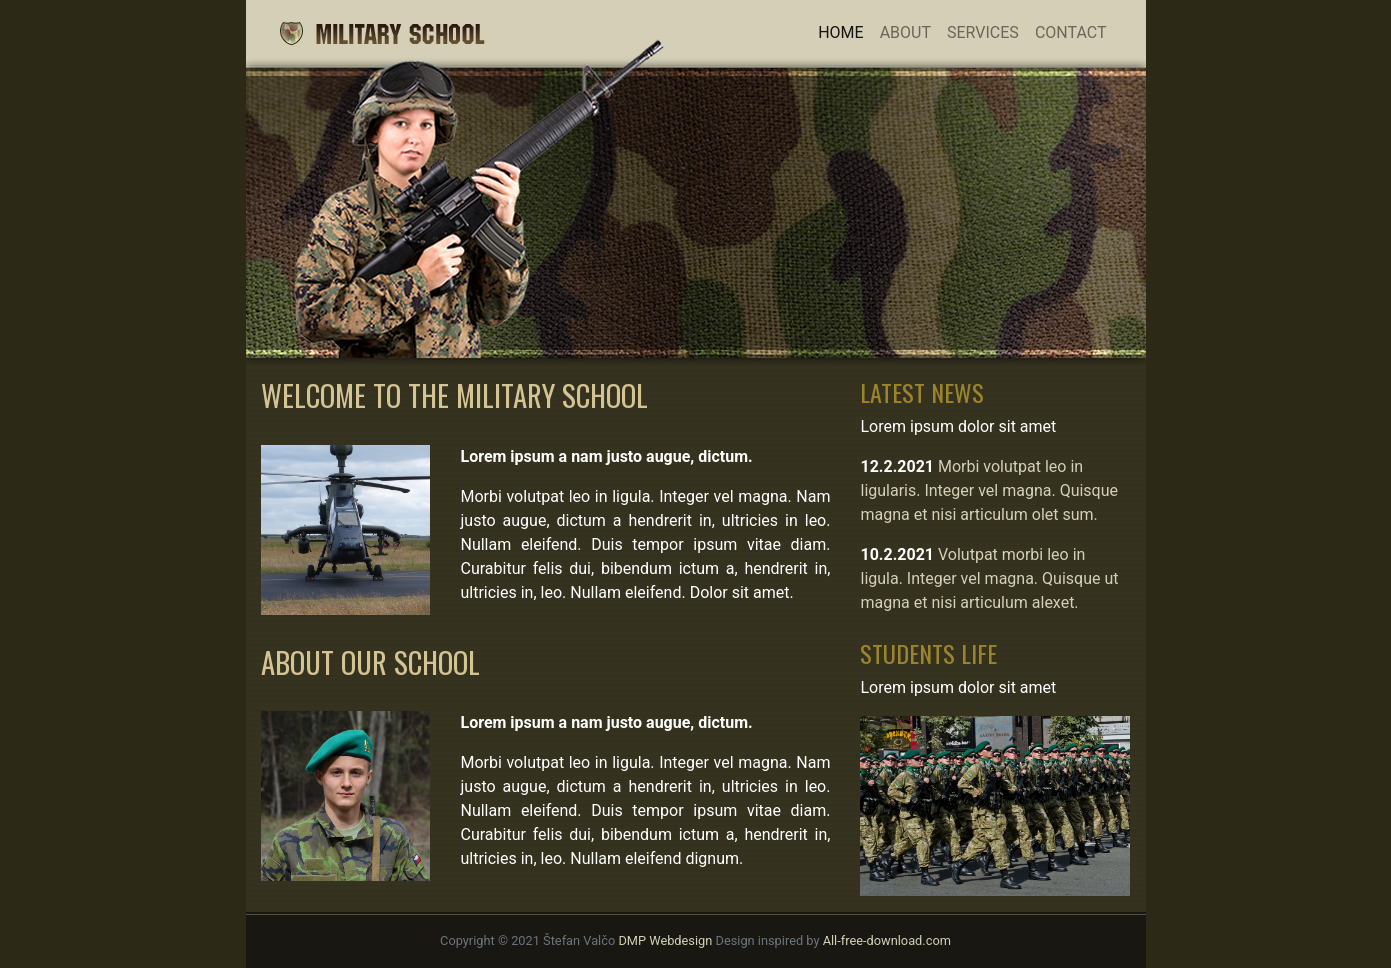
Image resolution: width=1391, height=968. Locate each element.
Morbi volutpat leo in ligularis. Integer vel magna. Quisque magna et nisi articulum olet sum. (989, 490)
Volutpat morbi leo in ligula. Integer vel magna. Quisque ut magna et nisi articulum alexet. (989, 578)
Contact (1071, 32)
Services (983, 32)
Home (844, 31)
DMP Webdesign (665, 940)
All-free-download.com (887, 940)
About (905, 32)
